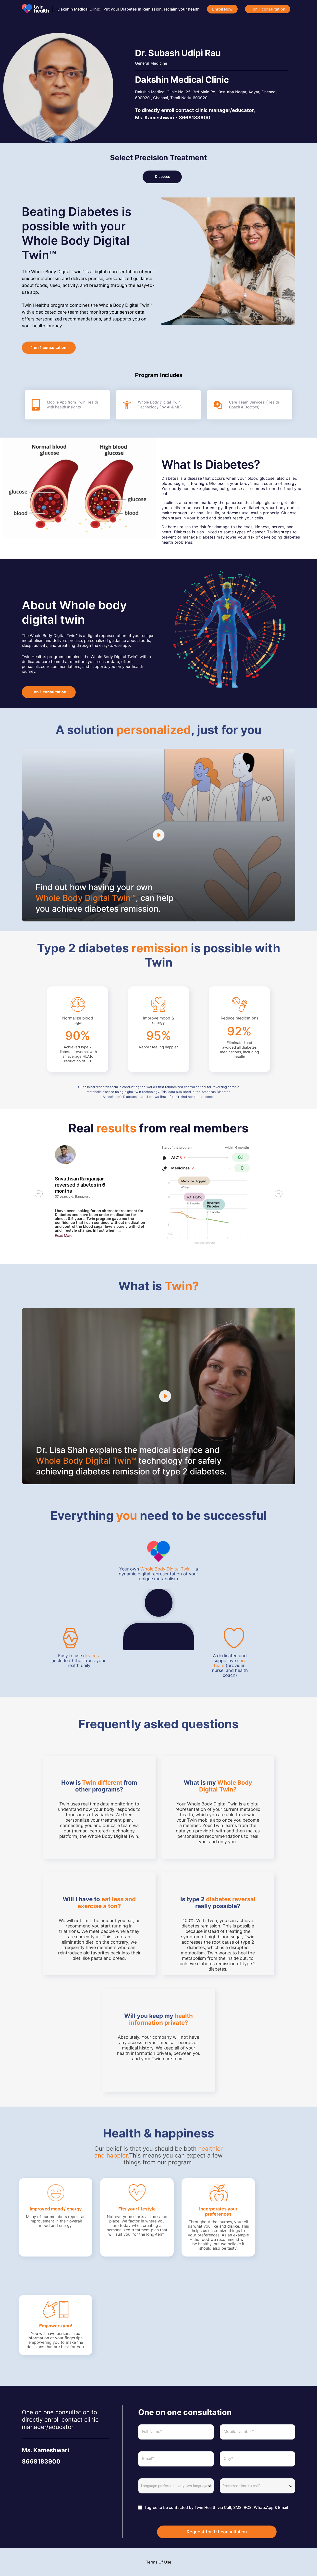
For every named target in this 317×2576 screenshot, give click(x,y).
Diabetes (162, 176)
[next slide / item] (278, 1195)
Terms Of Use (158, 2562)
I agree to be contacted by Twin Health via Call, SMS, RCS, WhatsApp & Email (216, 2507)
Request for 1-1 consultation (217, 2531)
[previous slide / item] (39, 1195)
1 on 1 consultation (48, 347)
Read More (64, 1235)
